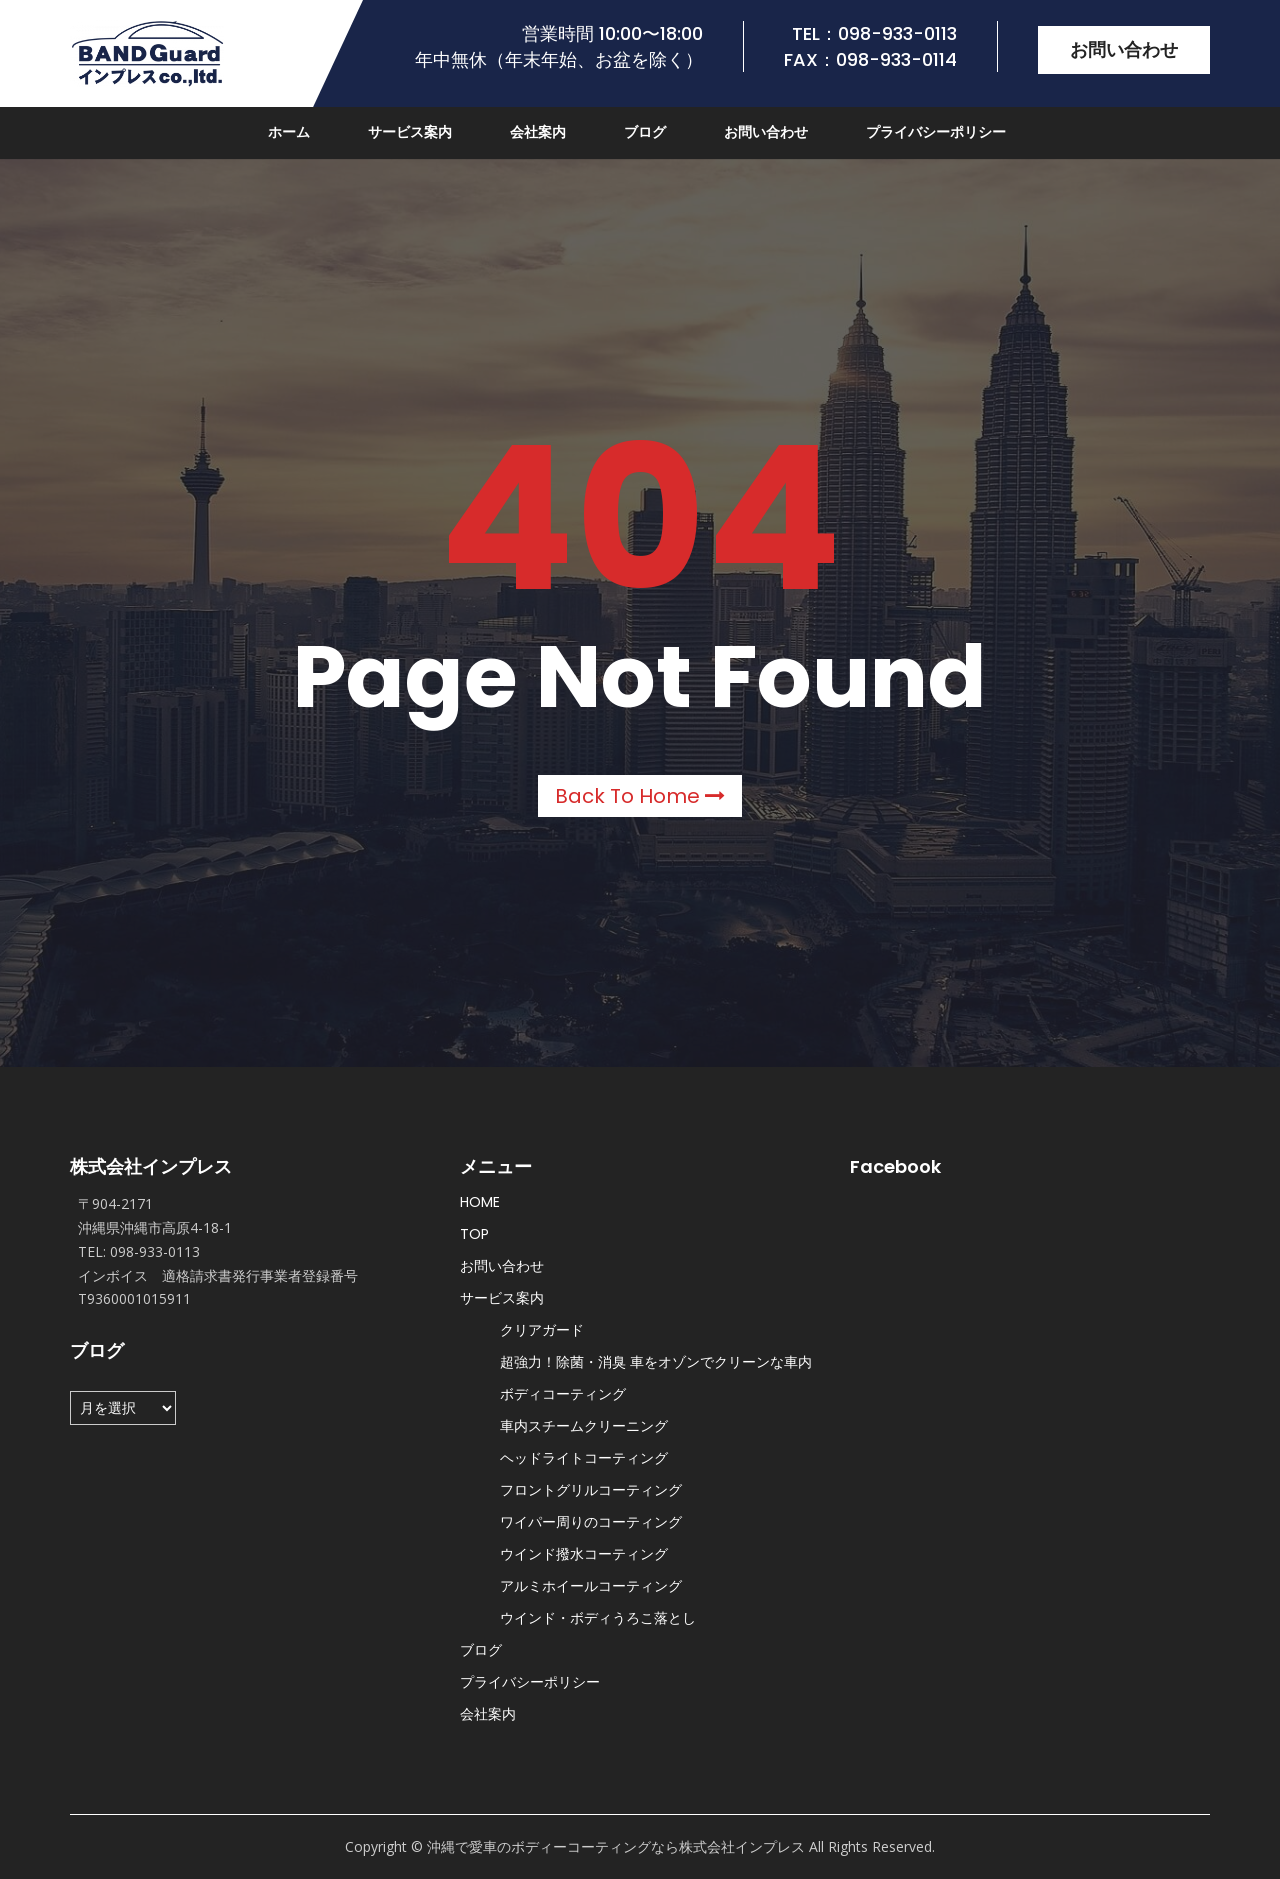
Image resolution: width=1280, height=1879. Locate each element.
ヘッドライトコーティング (584, 1458)
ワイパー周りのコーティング (591, 1522)
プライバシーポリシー (936, 132)
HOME (480, 1202)
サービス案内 (410, 132)
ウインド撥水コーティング (584, 1554)
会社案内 (538, 132)
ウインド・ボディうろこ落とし (598, 1618)
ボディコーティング (563, 1394)
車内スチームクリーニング (584, 1426)
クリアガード (542, 1330)
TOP (474, 1234)
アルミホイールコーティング (591, 1586)
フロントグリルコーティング (591, 1490)
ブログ (645, 132)
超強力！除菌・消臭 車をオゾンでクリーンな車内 (656, 1362)
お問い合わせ (1124, 49)
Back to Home (640, 796)
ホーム (289, 132)
